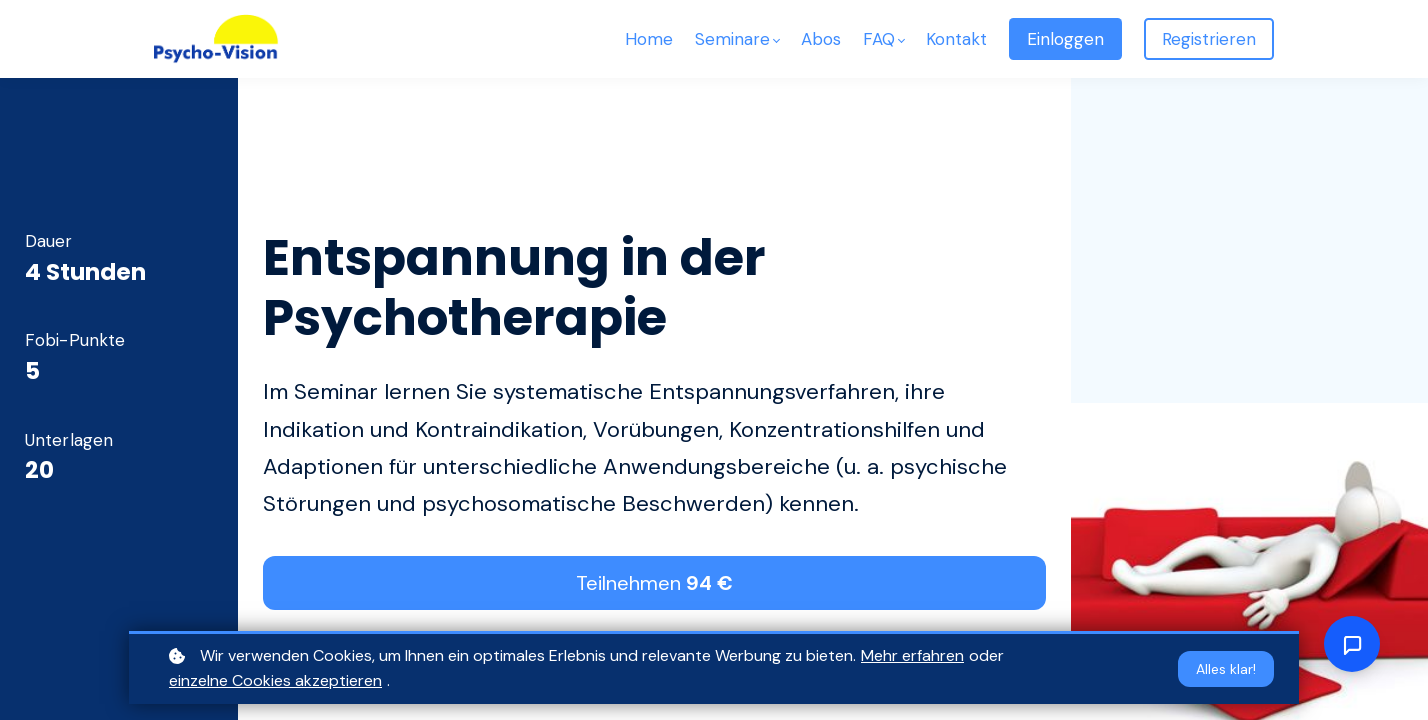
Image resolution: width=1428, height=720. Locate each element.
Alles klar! (1226, 669)
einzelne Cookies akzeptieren (275, 680)
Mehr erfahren (912, 655)
